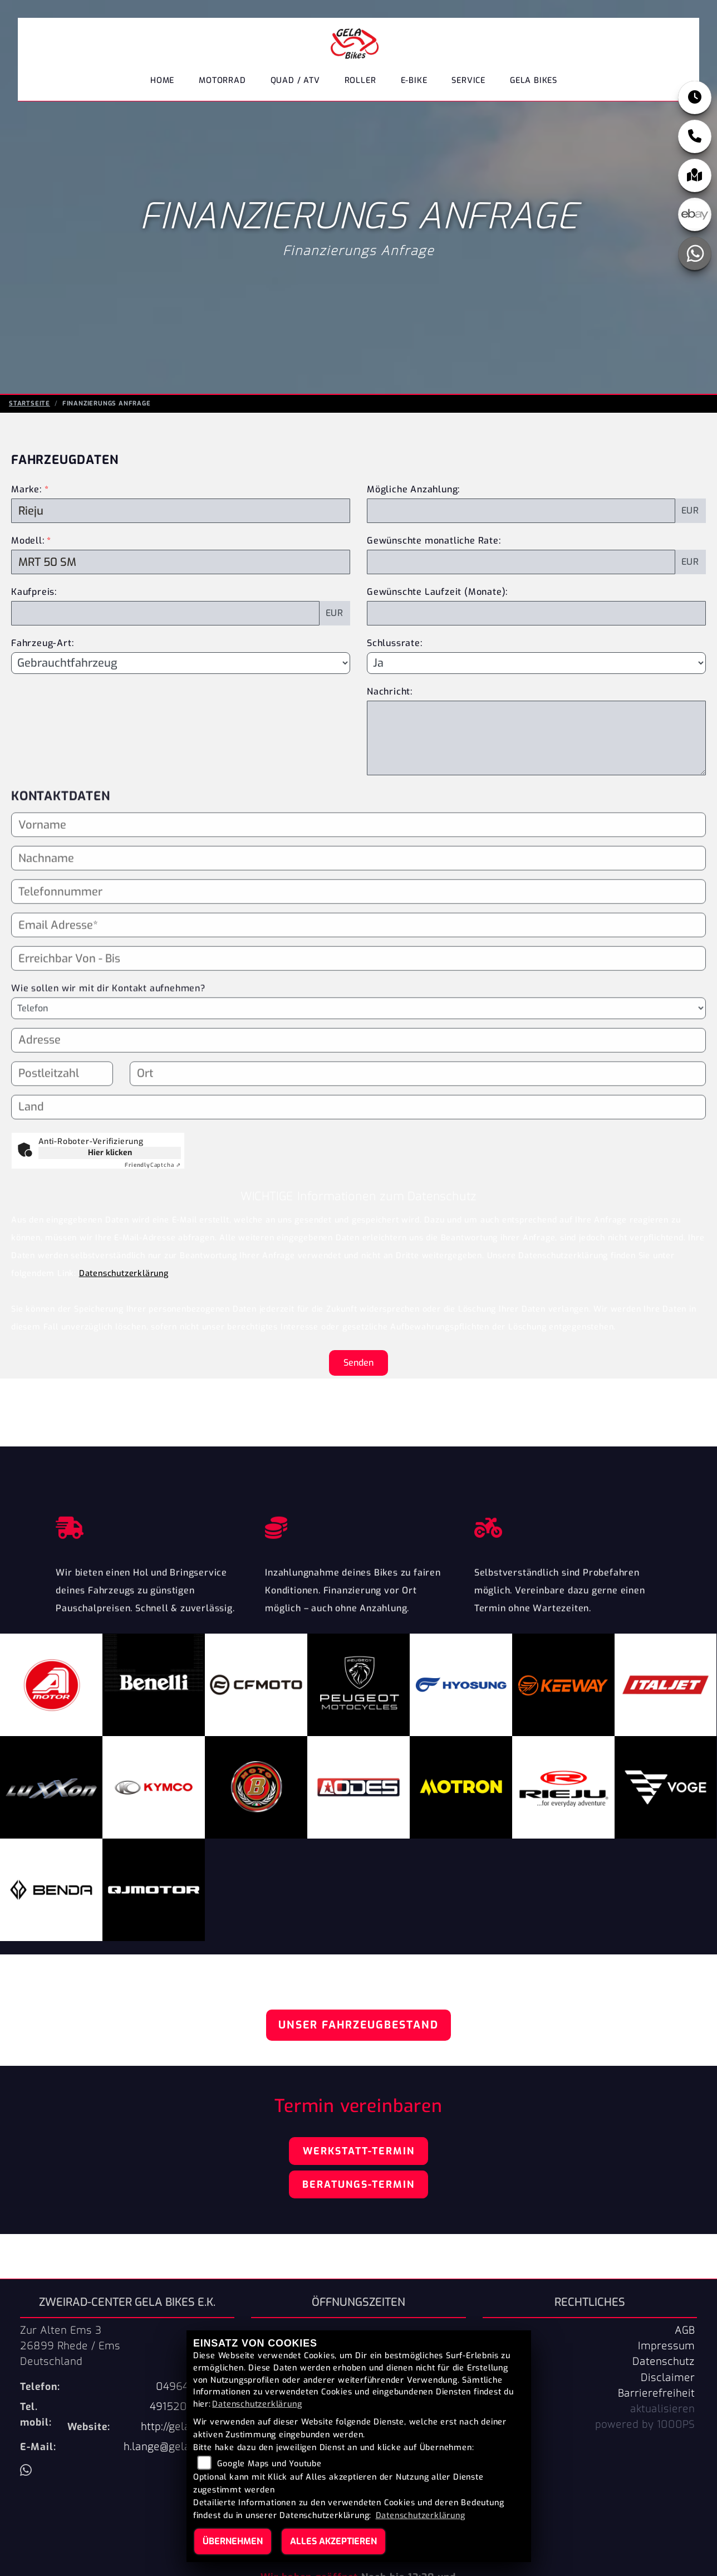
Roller (360, 80)
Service (468, 80)
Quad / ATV (295, 80)
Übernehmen (233, 2541)
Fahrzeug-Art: (42, 643)
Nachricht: (389, 691)
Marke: (26, 489)
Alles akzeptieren (333, 2541)
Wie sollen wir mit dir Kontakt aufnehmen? (108, 1024)
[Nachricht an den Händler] (536, 738)
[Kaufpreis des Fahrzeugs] (165, 613)
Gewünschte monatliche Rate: (434, 540)
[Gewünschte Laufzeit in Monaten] (536, 613)
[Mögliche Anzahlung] (521, 510)
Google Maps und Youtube (269, 2463)
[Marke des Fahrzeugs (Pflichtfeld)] (180, 510)
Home (162, 80)
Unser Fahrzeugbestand (358, 2025)
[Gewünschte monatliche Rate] (521, 562)
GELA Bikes (533, 80)
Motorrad (222, 80)
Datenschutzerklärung (124, 1273)
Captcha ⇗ (153, 1165)
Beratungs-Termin (358, 2184)
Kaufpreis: (34, 592)
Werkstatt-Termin (359, 2151)
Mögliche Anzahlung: (413, 489)
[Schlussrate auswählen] (536, 662)
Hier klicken (110, 1152)
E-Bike (414, 80)
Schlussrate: (395, 643)
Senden (358, 1362)
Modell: (28, 540)
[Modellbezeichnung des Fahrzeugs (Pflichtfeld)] (180, 562)
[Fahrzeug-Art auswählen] (180, 662)
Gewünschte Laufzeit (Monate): (437, 592)
